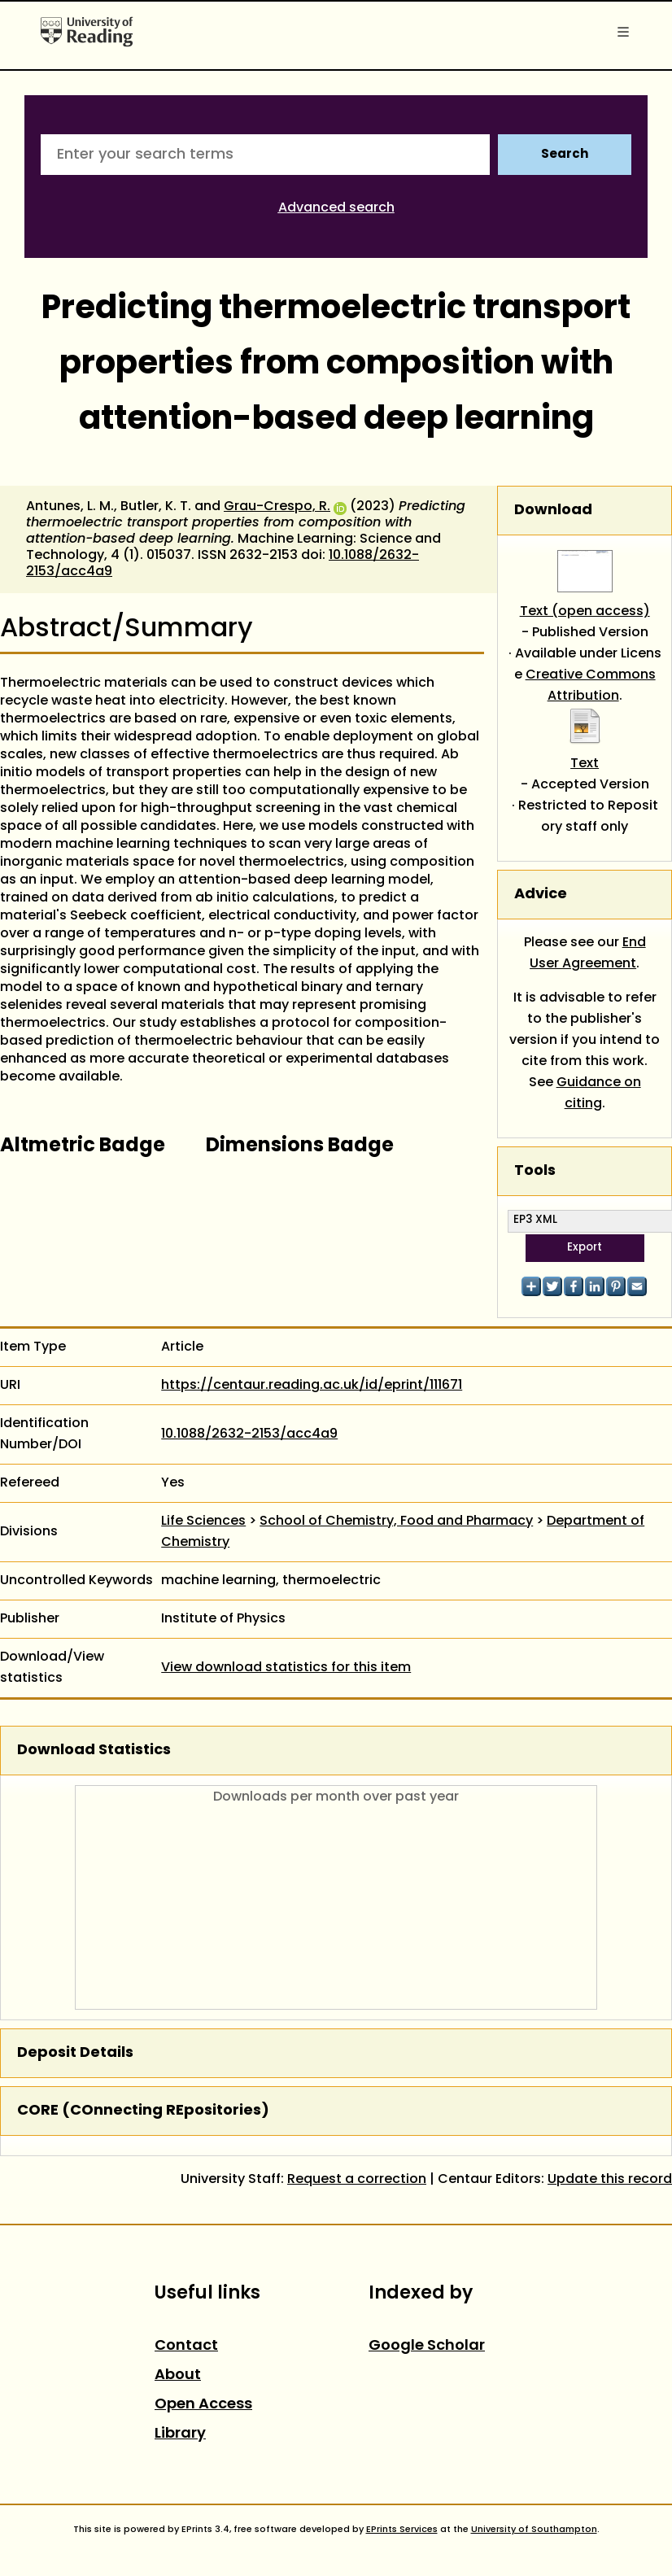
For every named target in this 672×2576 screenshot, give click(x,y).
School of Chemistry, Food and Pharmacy (396, 1521)
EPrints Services (402, 2529)
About (178, 2375)
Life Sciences (203, 1521)
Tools (535, 1171)
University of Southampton (534, 2529)
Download (553, 510)
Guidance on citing (598, 1093)
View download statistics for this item (286, 1668)
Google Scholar (427, 2346)
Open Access (203, 2404)
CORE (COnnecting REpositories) (143, 2111)
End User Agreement (588, 953)
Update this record (610, 2179)
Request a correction (356, 2179)
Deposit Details (75, 2053)
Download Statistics (94, 1750)
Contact (186, 2346)
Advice (540, 894)
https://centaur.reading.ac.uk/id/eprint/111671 (311, 1385)
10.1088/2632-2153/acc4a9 (249, 1434)
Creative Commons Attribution (591, 686)
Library (180, 2434)
